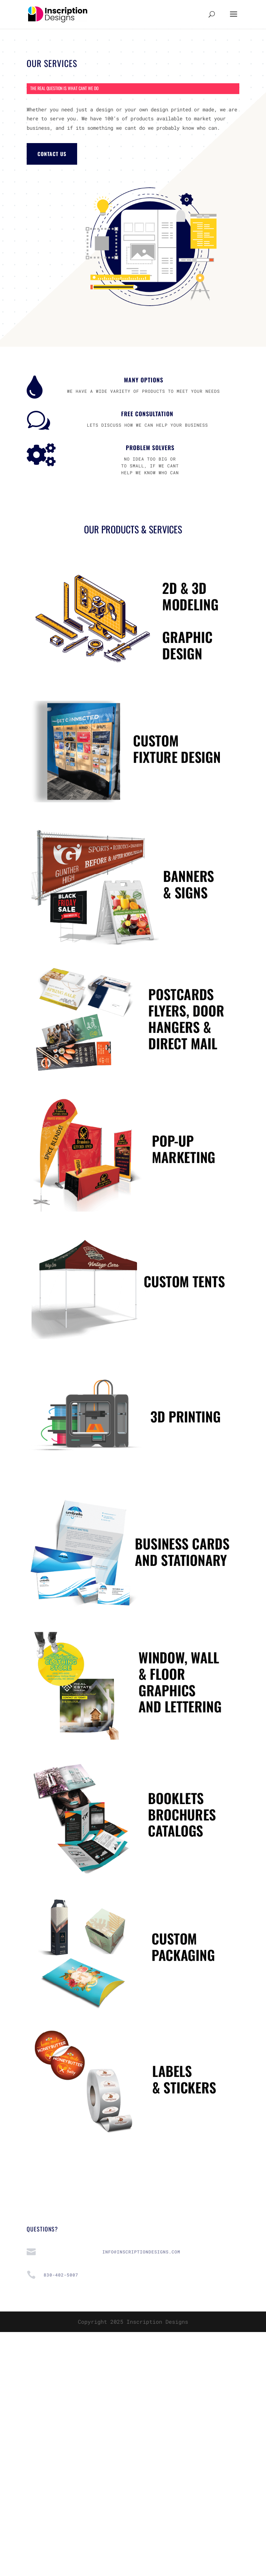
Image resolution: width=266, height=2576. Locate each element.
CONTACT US (51, 153)
